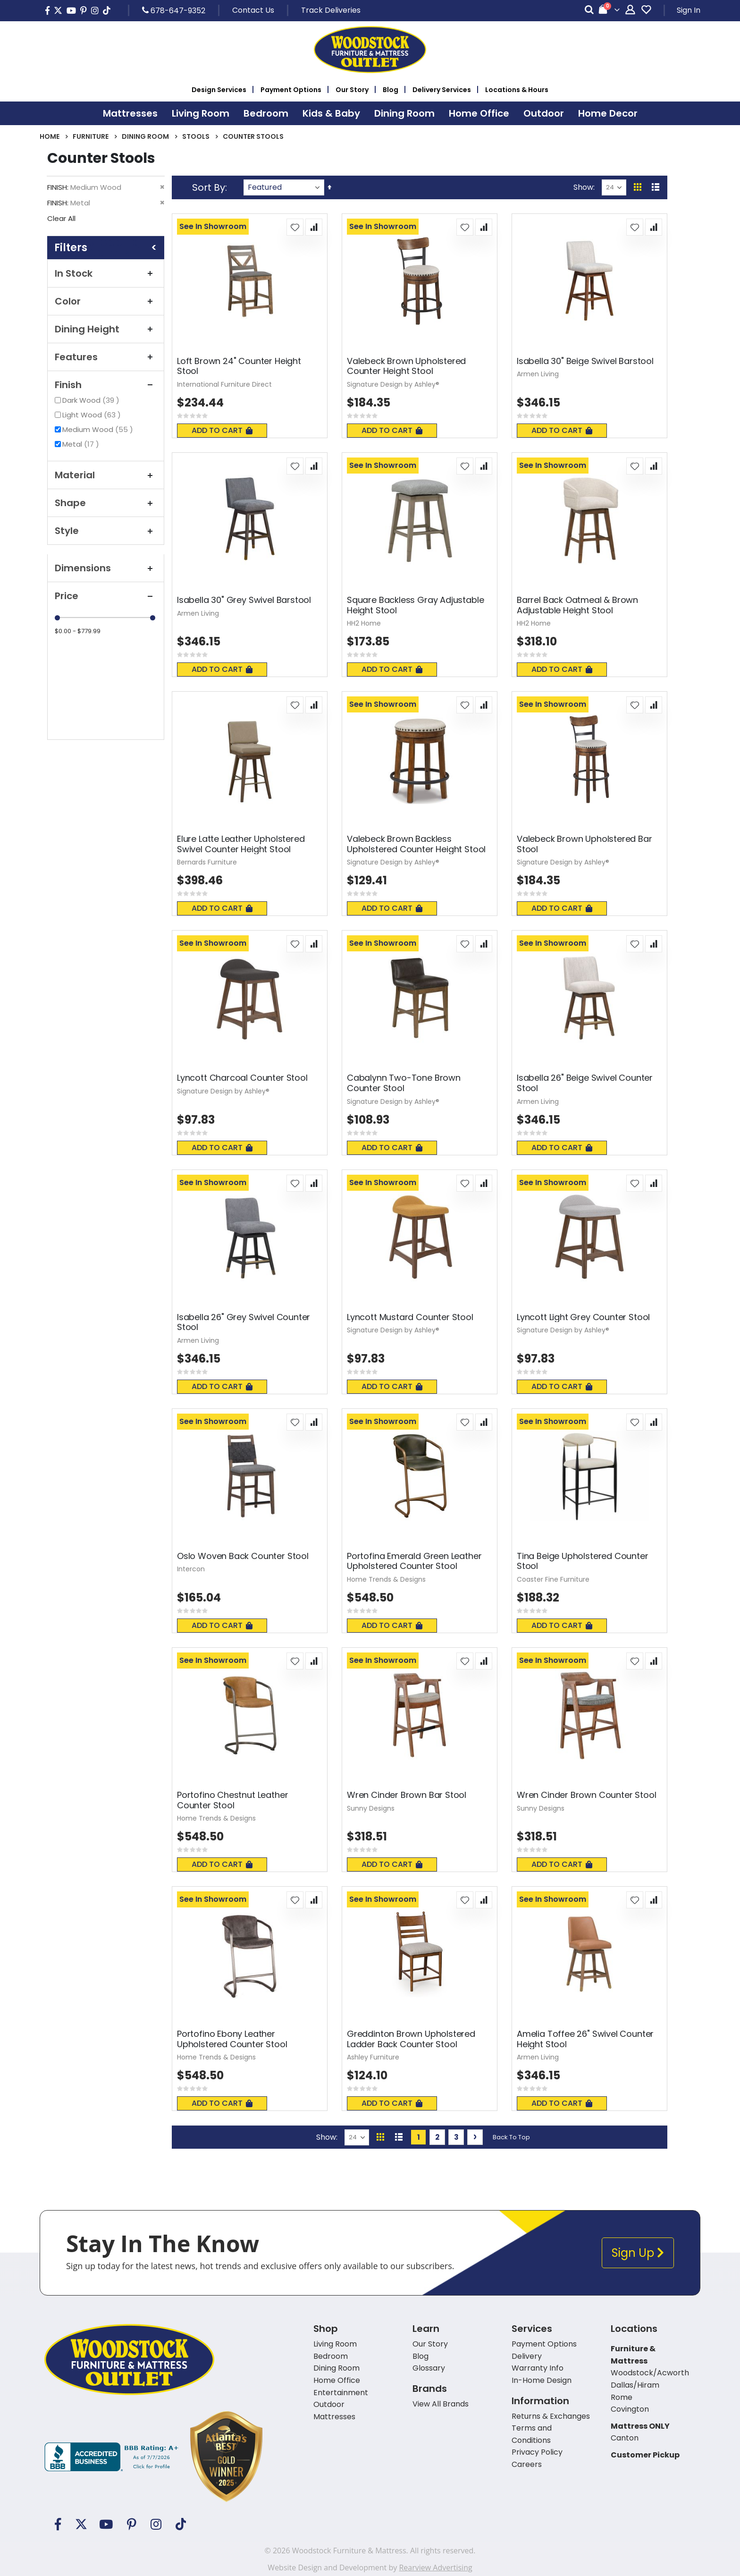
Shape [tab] (106, 502)
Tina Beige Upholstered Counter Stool (582, 1561)
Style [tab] (106, 530)
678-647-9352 (173, 10)
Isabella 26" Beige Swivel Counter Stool (585, 1083)
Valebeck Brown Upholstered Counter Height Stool (406, 366)
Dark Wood (92, 400)
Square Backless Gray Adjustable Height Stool (415, 605)
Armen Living (538, 374)
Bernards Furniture (207, 862)
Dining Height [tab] (106, 329)
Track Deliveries (331, 10)
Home (49, 136)
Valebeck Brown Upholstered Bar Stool (584, 844)
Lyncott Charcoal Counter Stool (242, 1078)
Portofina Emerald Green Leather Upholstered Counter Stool (414, 1561)
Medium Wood (98, 429)
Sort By (208, 187)
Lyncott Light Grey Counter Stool (583, 1317)
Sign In (688, 10)
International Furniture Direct (224, 384)
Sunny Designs (371, 1808)
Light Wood (92, 415)
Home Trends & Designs (386, 1579)
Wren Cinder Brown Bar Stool (406, 1795)
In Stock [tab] (106, 273)
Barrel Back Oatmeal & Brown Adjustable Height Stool (577, 605)
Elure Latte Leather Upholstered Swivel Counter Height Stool (240, 844)
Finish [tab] (106, 384)
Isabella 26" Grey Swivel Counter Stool (243, 1322)
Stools (196, 136)
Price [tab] (106, 595)
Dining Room (145, 136)
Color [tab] (106, 301)
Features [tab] (106, 357)
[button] (294, 227)
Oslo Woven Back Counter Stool (243, 1556)
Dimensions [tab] (106, 568)
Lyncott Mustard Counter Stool (410, 1317)
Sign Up (638, 2253)
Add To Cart (222, 430)
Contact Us (253, 10)
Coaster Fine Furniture (553, 1579)
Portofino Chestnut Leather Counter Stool (232, 1800)
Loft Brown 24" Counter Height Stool (239, 366)
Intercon (191, 1569)
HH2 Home (364, 623)
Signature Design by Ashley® (393, 384)
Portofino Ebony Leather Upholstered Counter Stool (232, 2039)
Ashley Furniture (373, 2057)
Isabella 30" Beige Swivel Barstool (585, 361)
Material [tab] (106, 475)
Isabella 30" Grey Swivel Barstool (244, 600)
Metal (81, 444)
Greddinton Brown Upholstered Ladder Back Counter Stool (411, 2039)
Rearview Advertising (435, 2567)
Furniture (91, 136)
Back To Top (511, 2137)
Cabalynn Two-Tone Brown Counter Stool (404, 1083)
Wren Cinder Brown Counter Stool (586, 1795)
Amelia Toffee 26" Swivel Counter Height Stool (585, 2039)
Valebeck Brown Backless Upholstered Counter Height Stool (416, 844)
